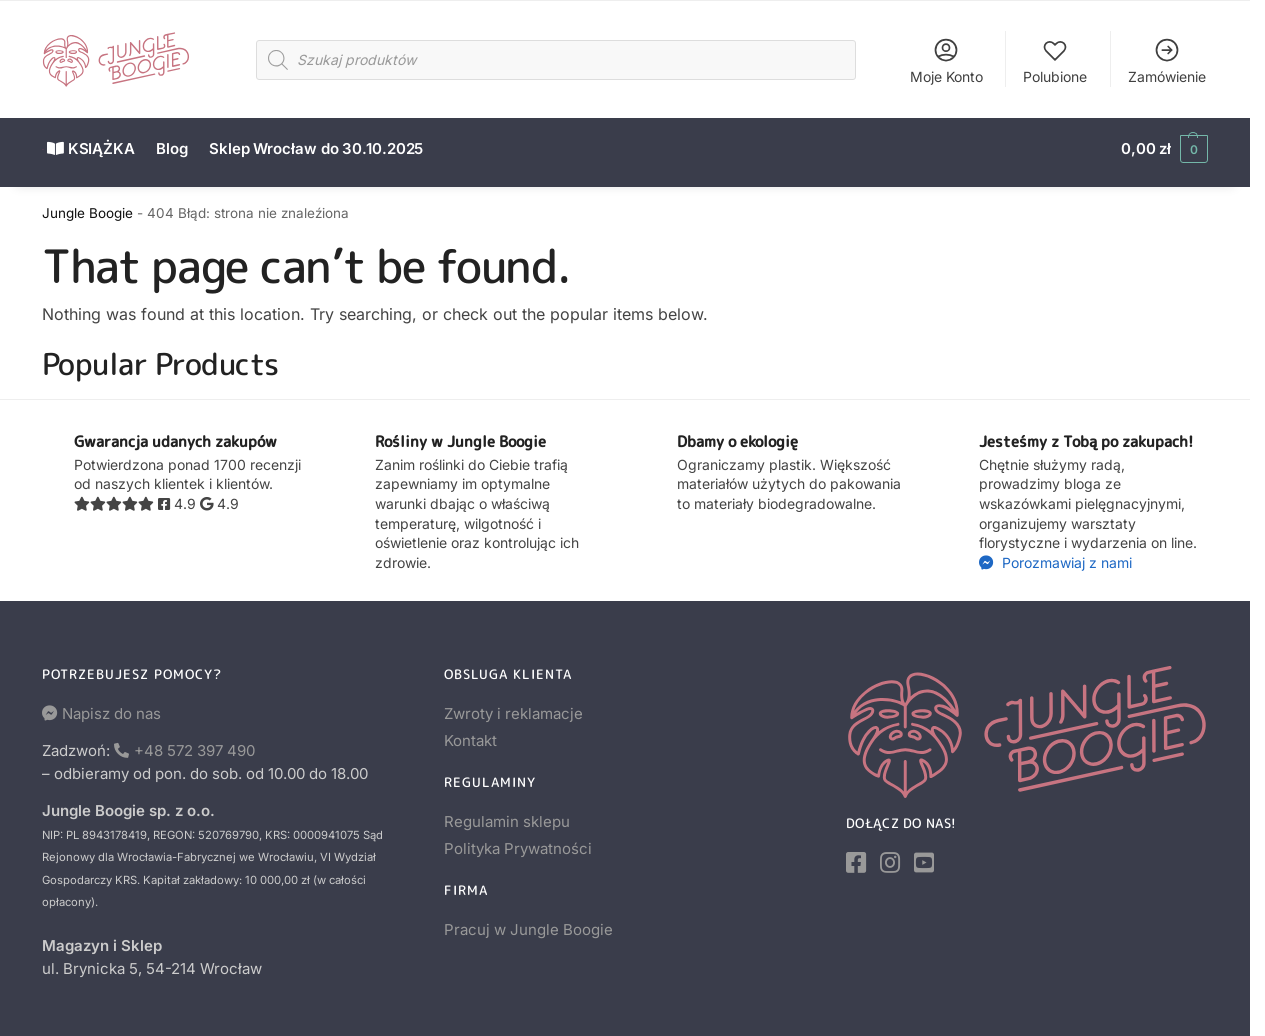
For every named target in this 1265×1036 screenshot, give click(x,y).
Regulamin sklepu (507, 813)
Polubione (1055, 60)
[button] (1164, 149)
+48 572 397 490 (194, 742)
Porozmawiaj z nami (1065, 554)
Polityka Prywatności (518, 841)
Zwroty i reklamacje (513, 705)
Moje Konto (946, 60)
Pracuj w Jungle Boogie (528, 921)
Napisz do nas (111, 705)
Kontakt (470, 732)
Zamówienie (1167, 60)
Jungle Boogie (87, 205)
